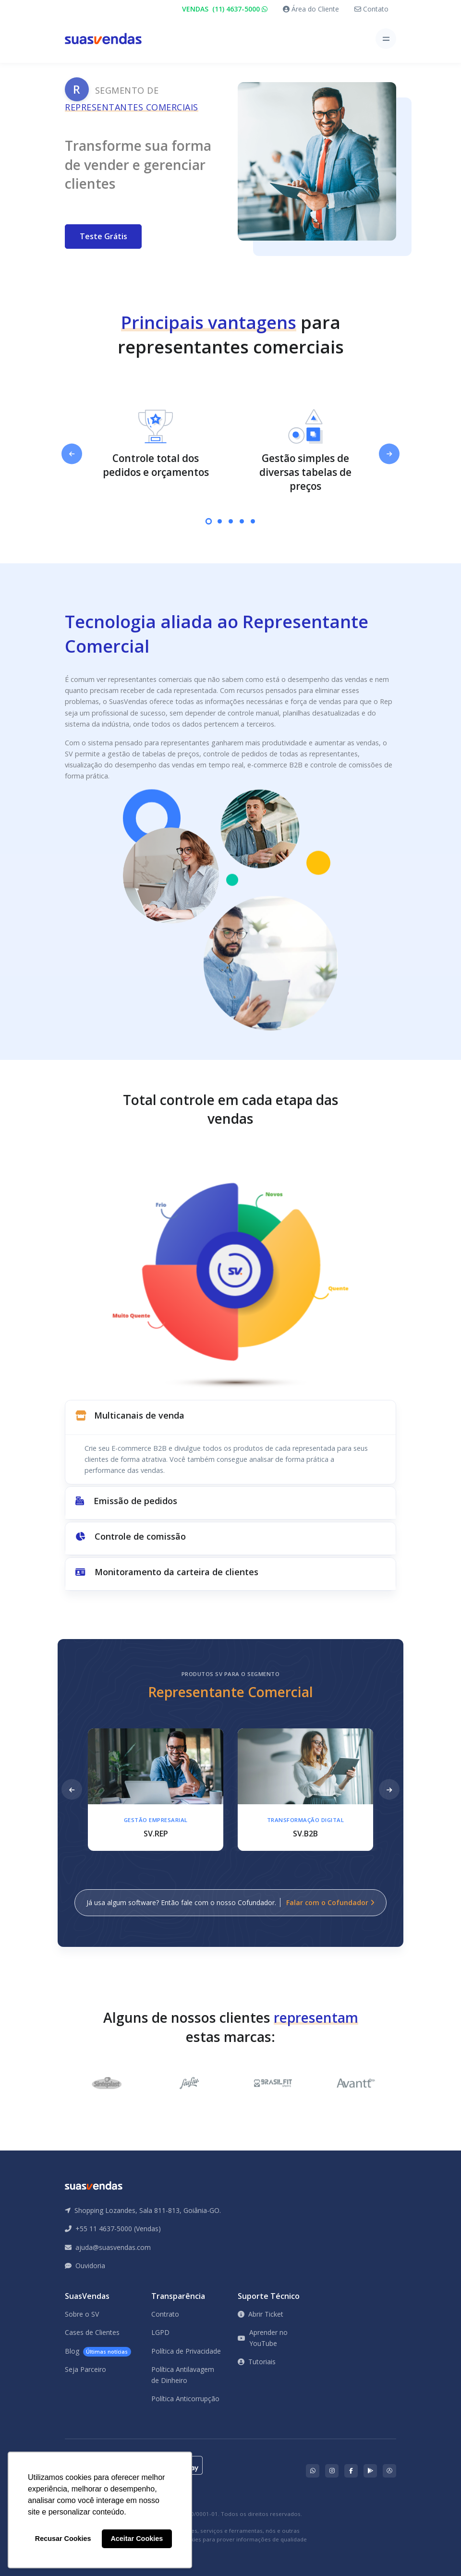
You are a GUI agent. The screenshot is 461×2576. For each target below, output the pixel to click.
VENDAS (224, 8)
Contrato (165, 2314)
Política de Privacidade (186, 2351)
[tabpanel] (155, 444)
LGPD (160, 2332)
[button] (230, 1417)
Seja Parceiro (85, 2369)
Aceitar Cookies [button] (136, 2538)
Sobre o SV (82, 2314)
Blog (98, 2351)
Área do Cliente (311, 8)
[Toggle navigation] (386, 38)
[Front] (103, 38)
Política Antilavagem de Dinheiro (182, 2374)
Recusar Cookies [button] (63, 2538)
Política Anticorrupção (185, 2398)
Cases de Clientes (92, 2332)
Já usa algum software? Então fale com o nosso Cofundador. (230, 1902)
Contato (371, 8)
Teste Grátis (103, 236)
